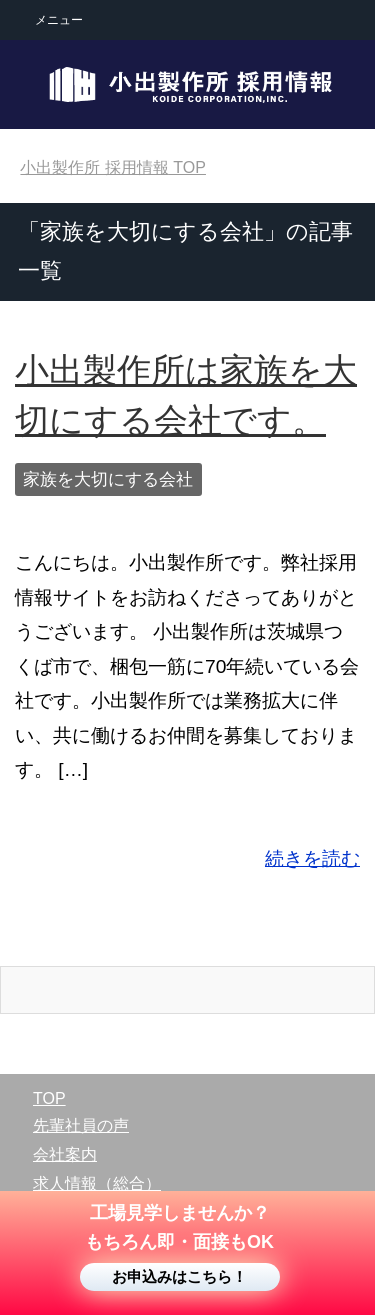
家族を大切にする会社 (108, 479)
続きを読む (312, 858)
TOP (113, 167)
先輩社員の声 (81, 1125)
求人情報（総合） (97, 1183)
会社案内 (65, 1154)
